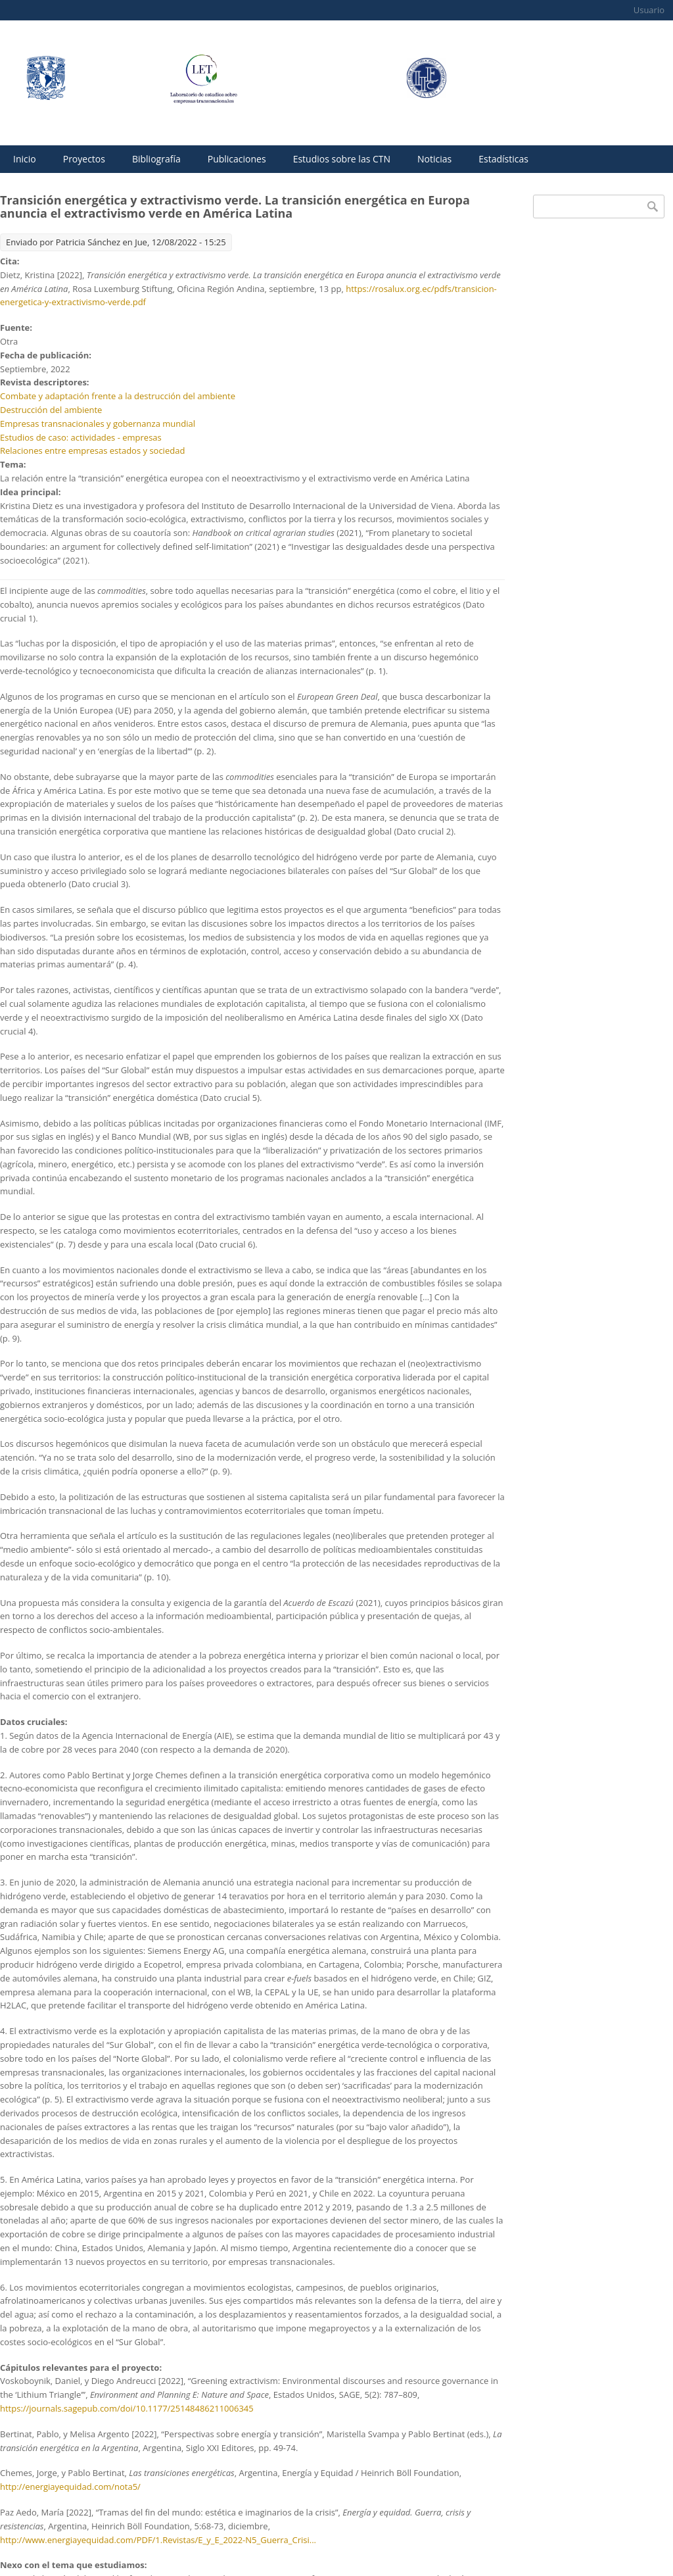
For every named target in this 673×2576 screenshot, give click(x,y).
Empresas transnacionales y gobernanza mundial (97, 423)
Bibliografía (156, 159)
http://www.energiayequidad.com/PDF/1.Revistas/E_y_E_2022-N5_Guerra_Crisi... (158, 2540)
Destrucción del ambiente (51, 410)
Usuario (649, 10)
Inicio (24, 159)
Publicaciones (237, 159)
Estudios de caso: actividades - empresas (81, 437)
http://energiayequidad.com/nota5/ (70, 2486)
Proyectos (84, 159)
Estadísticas (503, 159)
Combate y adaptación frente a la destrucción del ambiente (117, 396)
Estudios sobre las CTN (341, 159)
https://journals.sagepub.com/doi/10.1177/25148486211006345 (127, 2408)
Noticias (434, 159)
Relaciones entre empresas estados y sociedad (92, 450)
